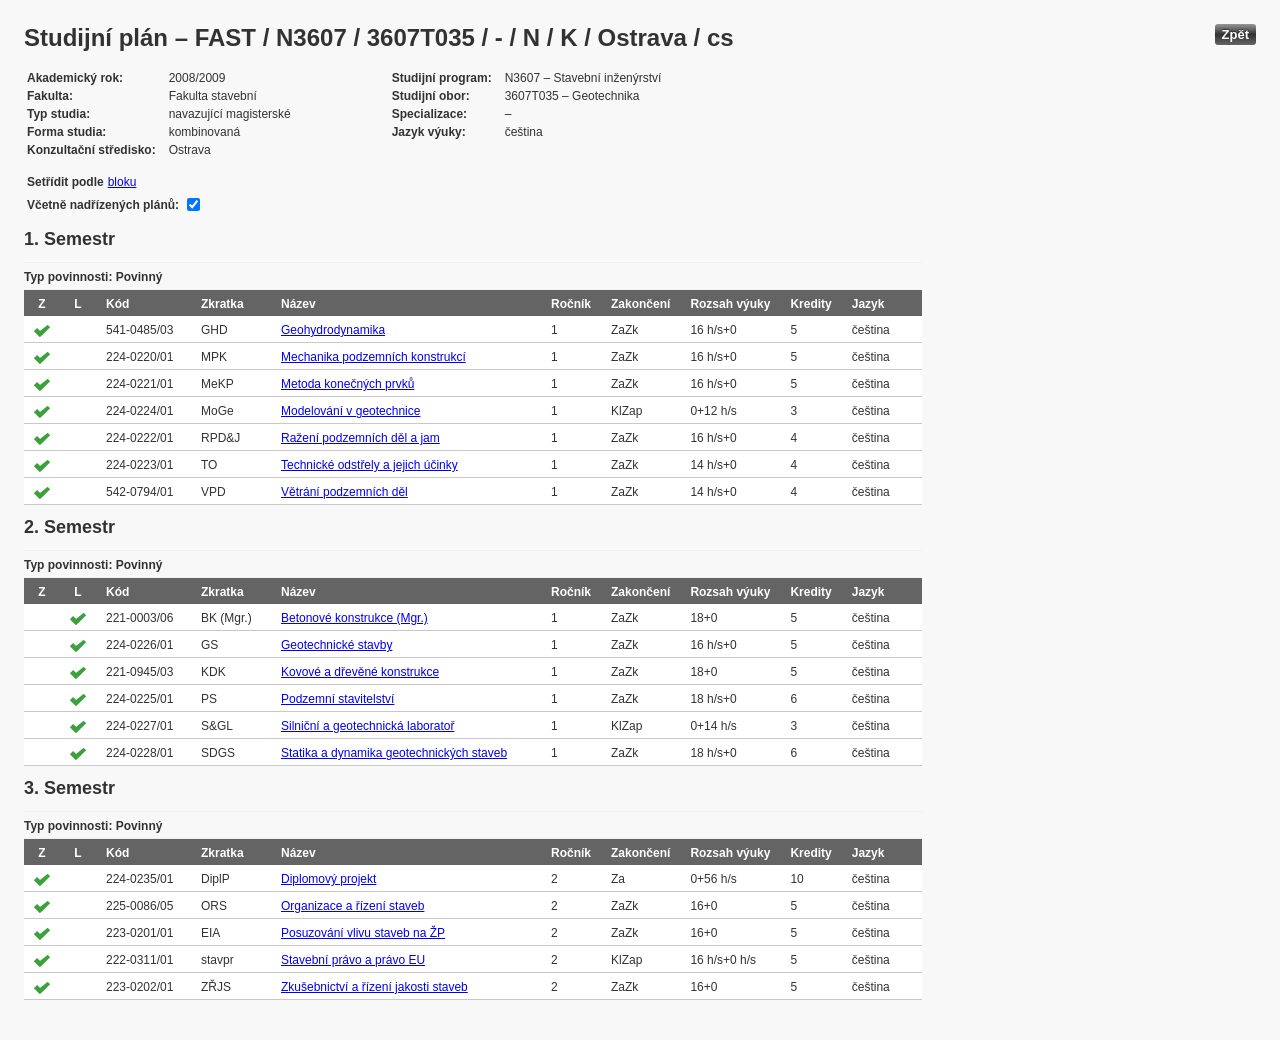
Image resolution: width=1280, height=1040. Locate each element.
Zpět (1235, 34)
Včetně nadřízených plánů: (103, 205)
